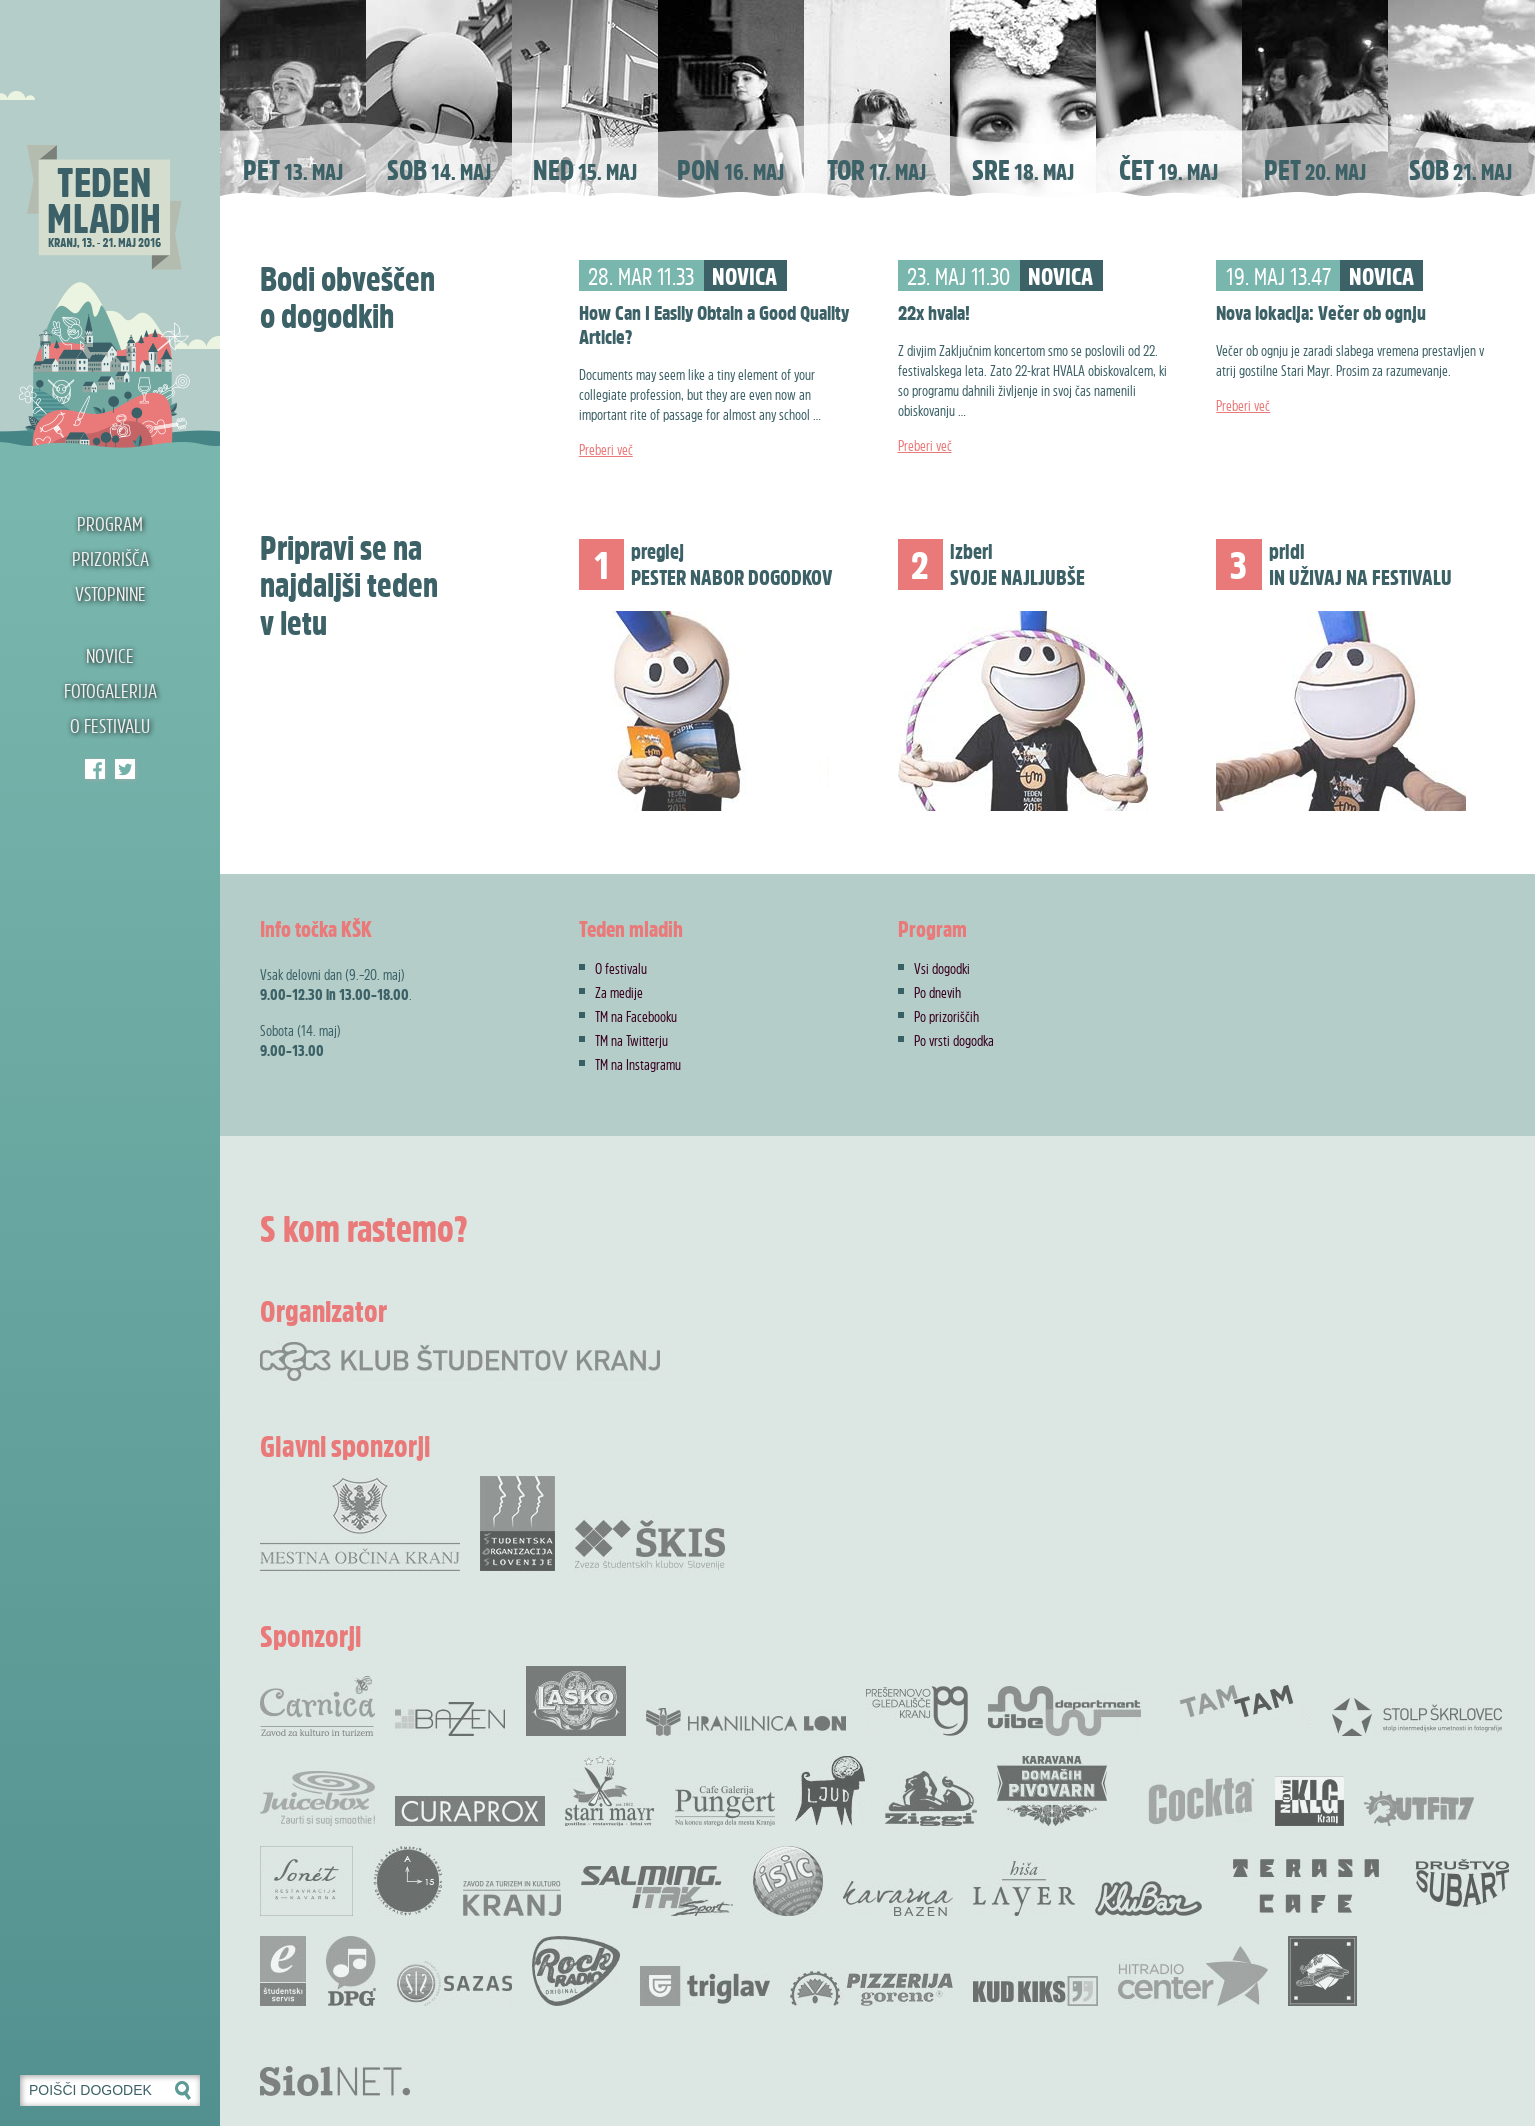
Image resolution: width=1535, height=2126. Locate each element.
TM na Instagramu (638, 1064)
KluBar (1148, 1898)
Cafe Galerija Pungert (725, 1806)
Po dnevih (937, 992)
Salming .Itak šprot (657, 1891)
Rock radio (576, 1971)
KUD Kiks (1035, 1991)
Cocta (1201, 1801)
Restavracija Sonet (306, 1881)
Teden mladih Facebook (95, 769)
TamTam (1236, 1701)
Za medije (619, 992)
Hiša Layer (1024, 1888)
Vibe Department (1064, 1711)
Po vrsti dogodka (954, 1040)
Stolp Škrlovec (1417, 1716)
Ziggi (931, 1798)
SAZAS (454, 1983)
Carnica (317, 1706)
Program (110, 523)
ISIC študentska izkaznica (788, 1881)
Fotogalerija (110, 690)
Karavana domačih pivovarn (1052, 1791)
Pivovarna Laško (576, 1701)
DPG (351, 1971)
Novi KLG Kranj (1309, 1801)
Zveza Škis (650, 1543)
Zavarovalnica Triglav (705, 1986)
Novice (110, 655)
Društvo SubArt (1462, 1881)
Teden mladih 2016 (110, 225)
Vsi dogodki (942, 968)
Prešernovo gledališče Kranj (917, 1711)
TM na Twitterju (631, 1040)
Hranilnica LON (746, 1722)
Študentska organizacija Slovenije (517, 1523)
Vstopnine (110, 593)
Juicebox (317, 1798)
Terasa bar (1307, 1886)
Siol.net (335, 2081)
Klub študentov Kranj (125, 769)
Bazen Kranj (450, 1718)
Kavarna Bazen (898, 1898)
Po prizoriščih (946, 1016)
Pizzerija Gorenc (871, 1988)
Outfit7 (1419, 1808)
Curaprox (470, 1811)
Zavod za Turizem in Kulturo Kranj (512, 1898)
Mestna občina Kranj (360, 1523)
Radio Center (1193, 1976)
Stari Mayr (610, 1791)
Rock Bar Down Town (1323, 1971)
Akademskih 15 (408, 1881)
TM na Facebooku (636, 1016)
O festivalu (110, 725)
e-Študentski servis (283, 1971)
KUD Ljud (830, 1791)
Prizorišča (110, 558)
